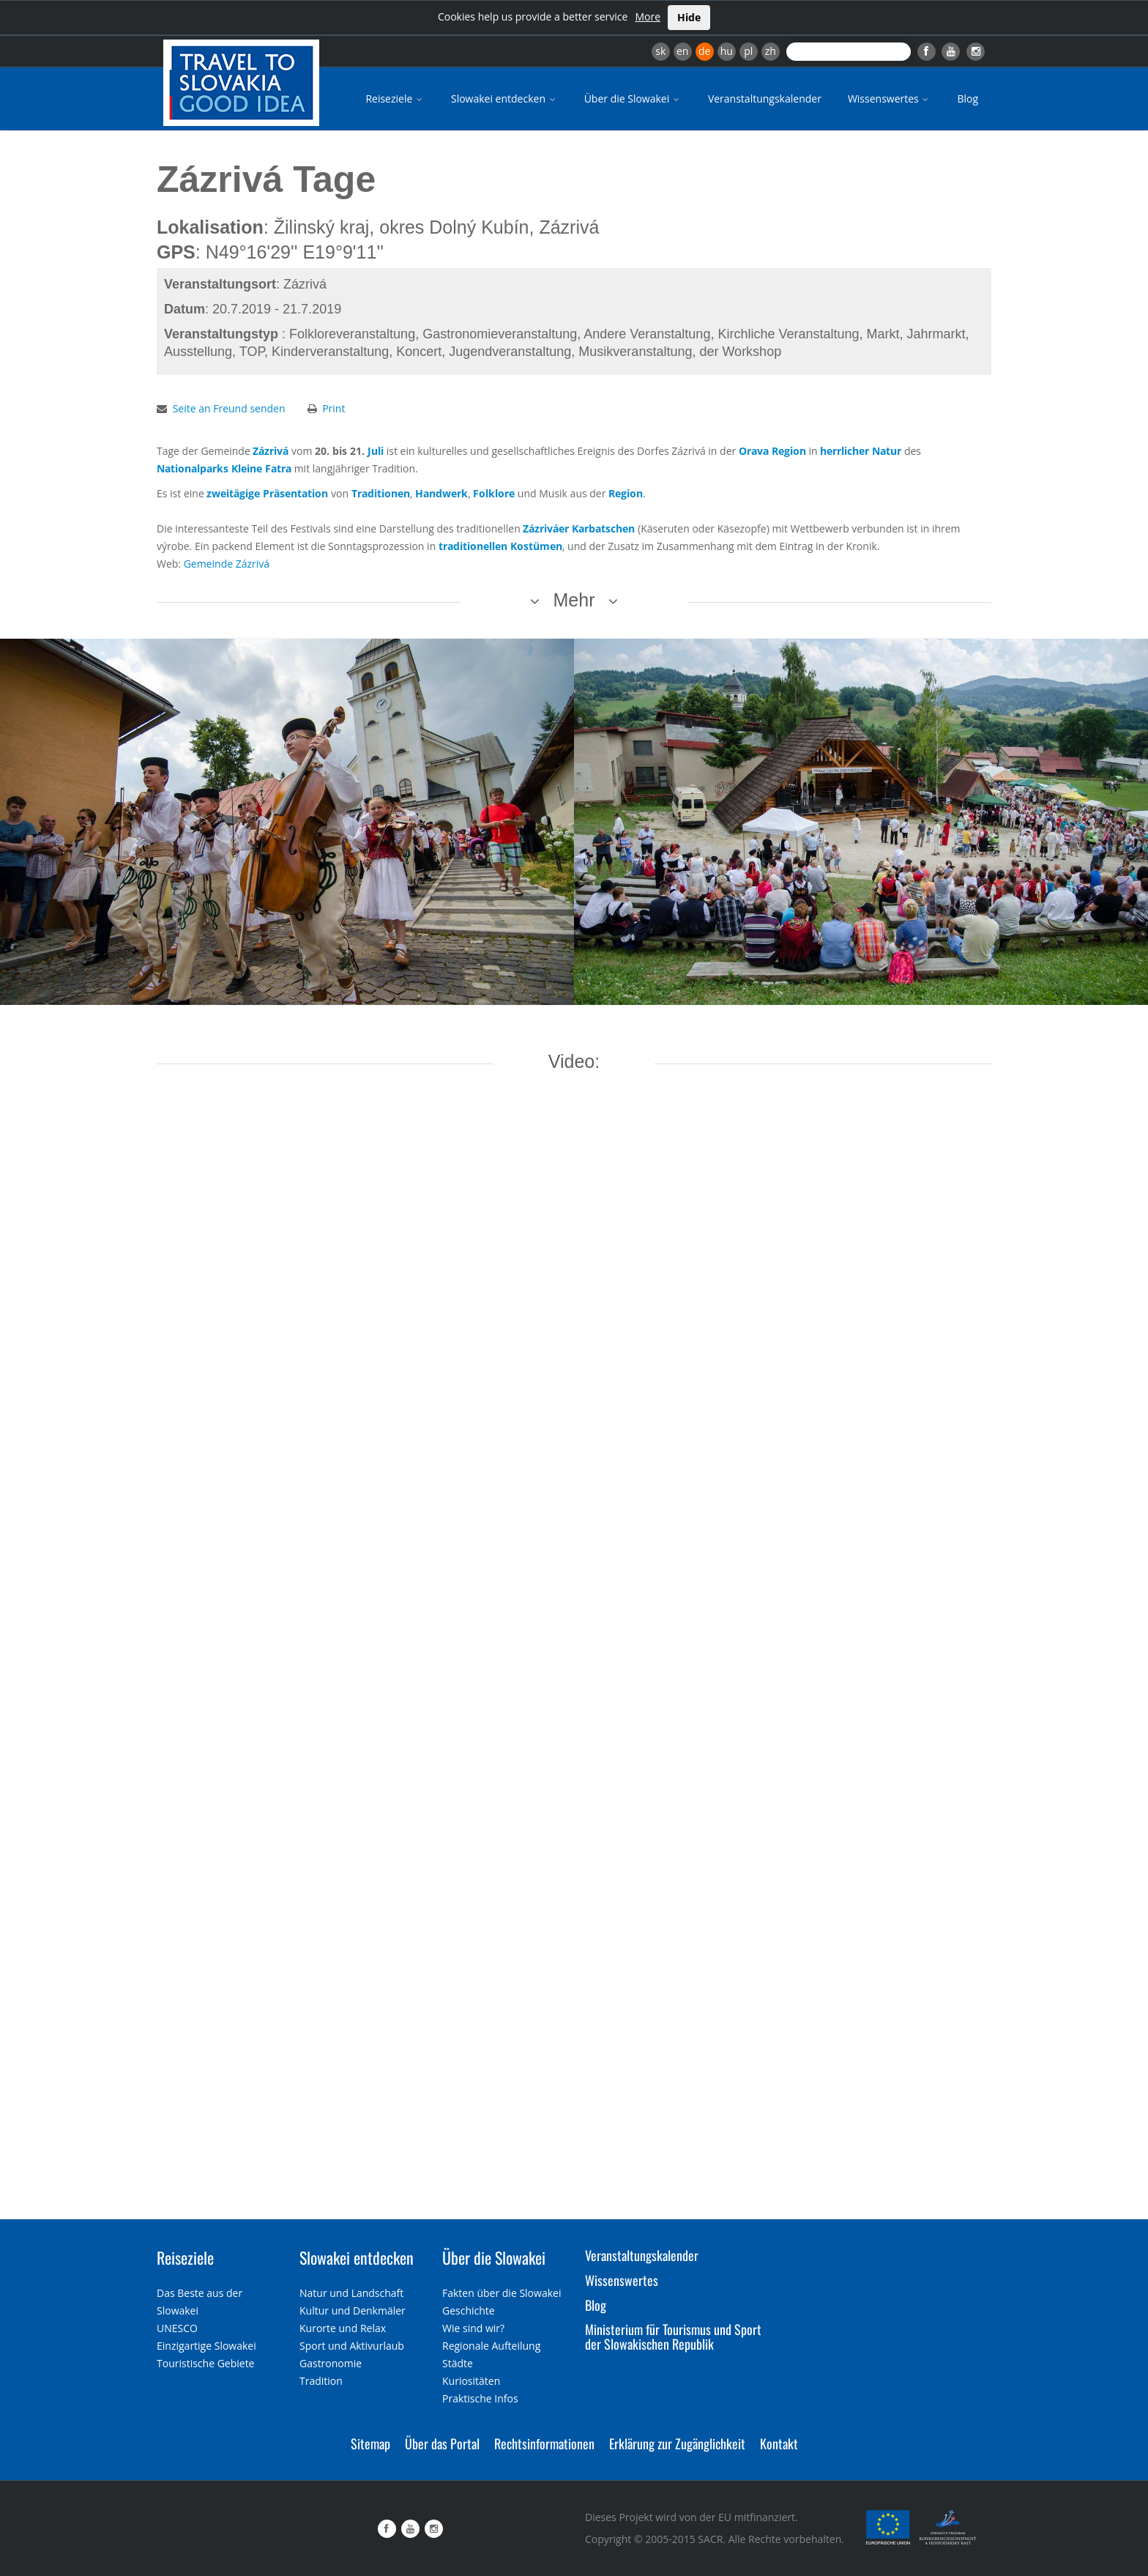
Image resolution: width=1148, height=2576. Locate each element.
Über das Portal (442, 2443)
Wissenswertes (889, 98)
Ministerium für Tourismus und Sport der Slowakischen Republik (673, 2336)
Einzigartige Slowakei (206, 2346)
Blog (967, 98)
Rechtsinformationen (544, 2443)
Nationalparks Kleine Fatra (224, 468)
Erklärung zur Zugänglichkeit (677, 2443)
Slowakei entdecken (504, 98)
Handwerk (441, 493)
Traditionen (380, 493)
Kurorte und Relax (342, 2328)
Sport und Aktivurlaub (351, 2346)
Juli (376, 451)
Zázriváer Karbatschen (579, 528)
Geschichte (468, 2310)
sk (660, 51)
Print (333, 408)
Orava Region (772, 451)
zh (770, 51)
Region (625, 493)
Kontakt (779, 2443)
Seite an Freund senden (229, 408)
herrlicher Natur (860, 451)
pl (748, 51)
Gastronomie (330, 2363)
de (704, 51)
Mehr (574, 600)
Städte (457, 2363)
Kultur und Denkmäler (352, 2310)
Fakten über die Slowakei (501, 2293)
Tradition (321, 2381)
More (647, 16)
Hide (689, 17)
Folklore (494, 493)
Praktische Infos (480, 2398)
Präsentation (295, 493)
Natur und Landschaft (351, 2293)
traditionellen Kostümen (500, 546)
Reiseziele (395, 98)
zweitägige (233, 493)
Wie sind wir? (473, 2328)
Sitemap (370, 2443)
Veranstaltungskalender (764, 98)
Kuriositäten (471, 2381)
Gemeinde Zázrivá (226, 564)
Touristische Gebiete (206, 2363)
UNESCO (177, 2328)
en (682, 51)
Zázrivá (270, 451)
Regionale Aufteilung (491, 2346)
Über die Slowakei (633, 98)
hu (726, 51)
